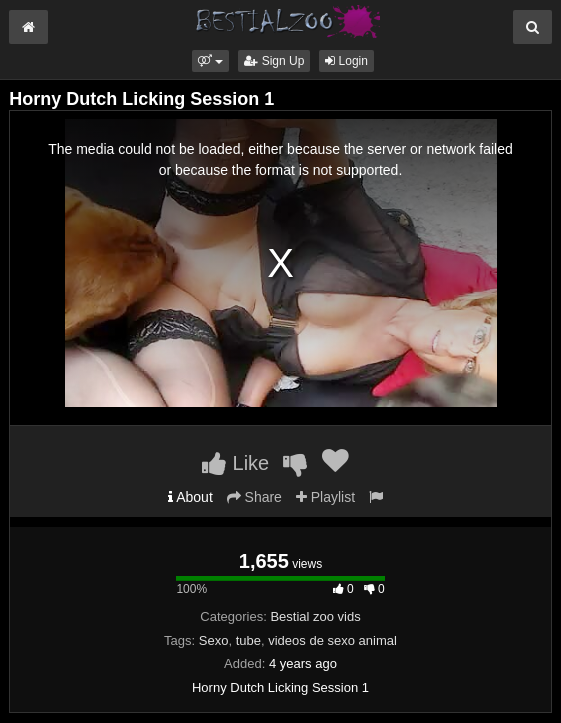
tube (248, 640)
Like (235, 463)
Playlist (325, 497)
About (190, 497)
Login (346, 61)
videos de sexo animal (332, 640)
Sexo (214, 640)
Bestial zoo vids (315, 616)
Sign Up (274, 61)
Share (254, 497)
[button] (210, 61)
